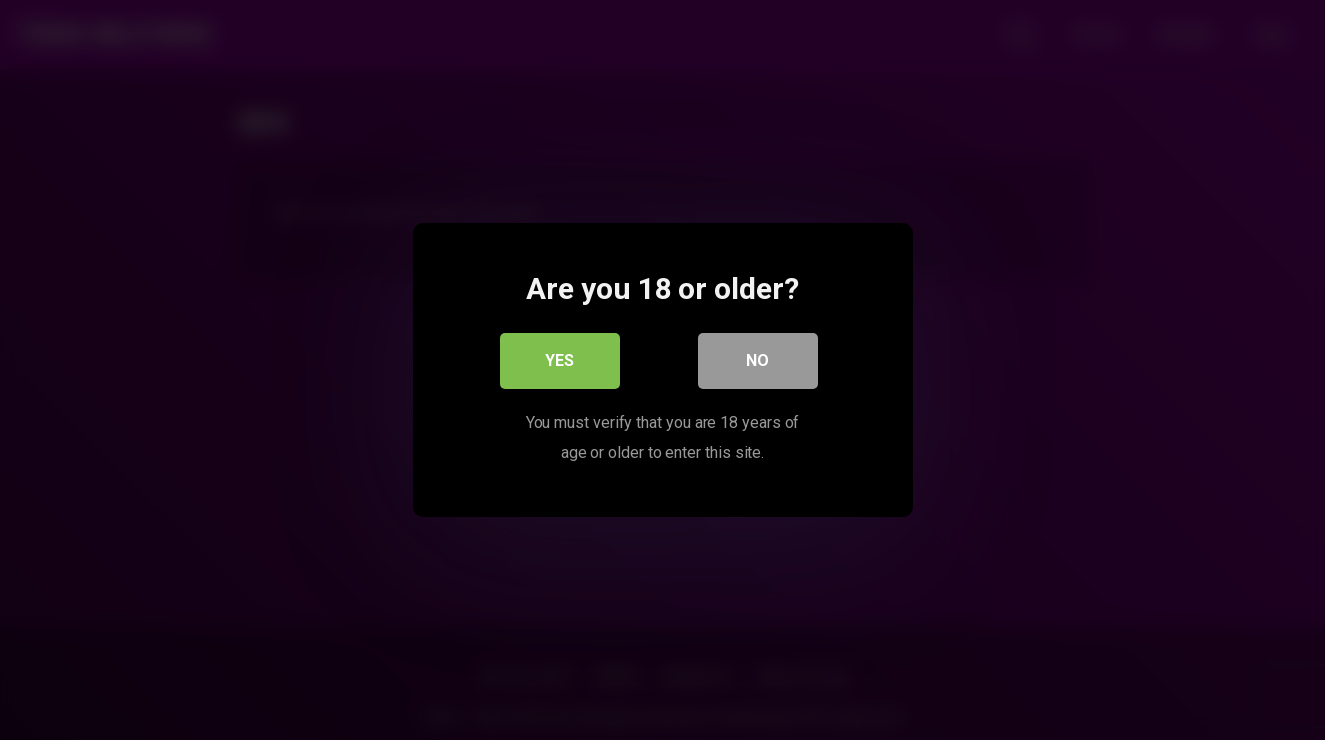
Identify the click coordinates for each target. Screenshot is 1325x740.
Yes (559, 360)
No (757, 360)
